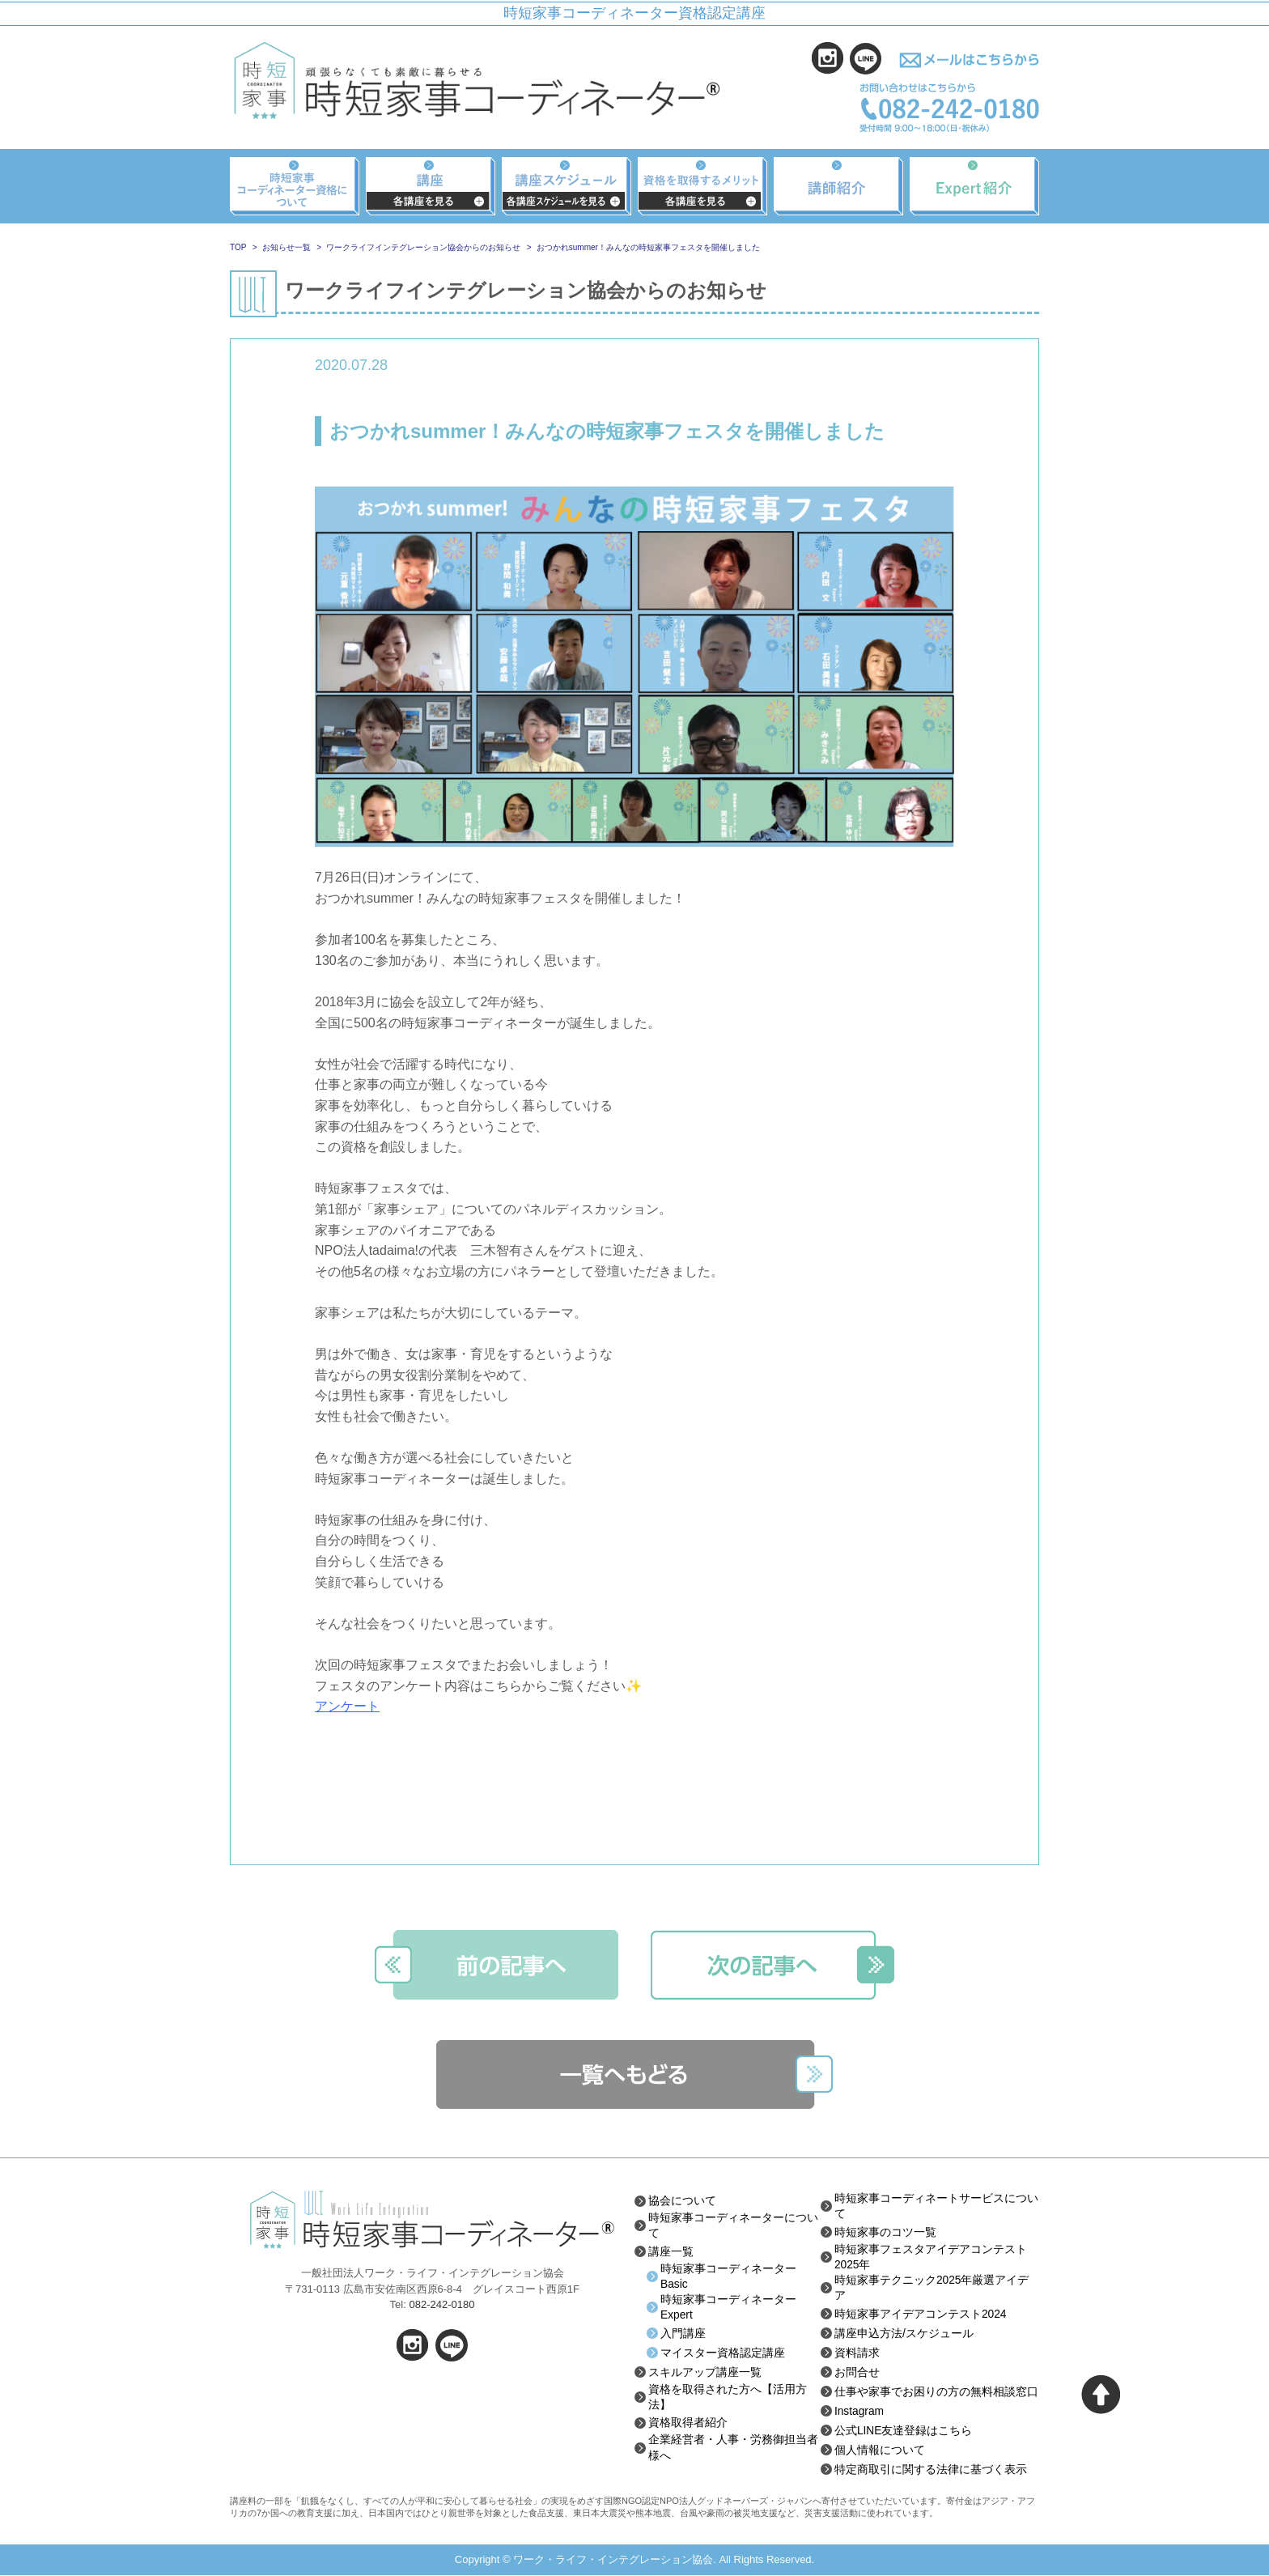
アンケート (347, 1706)
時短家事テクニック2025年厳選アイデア (931, 2288)
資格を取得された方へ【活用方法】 (727, 2397)
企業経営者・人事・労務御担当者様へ (733, 2449)
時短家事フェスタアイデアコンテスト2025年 (930, 2257)
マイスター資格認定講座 (722, 2353)
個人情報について (879, 2450)
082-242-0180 (441, 2304)
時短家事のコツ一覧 (885, 2231)
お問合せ (857, 2372)
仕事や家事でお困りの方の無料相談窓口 (936, 2392)
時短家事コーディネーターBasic (728, 2276)
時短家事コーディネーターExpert (728, 2308)
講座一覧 (671, 2251)
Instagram (859, 2411)
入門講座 (683, 2333)
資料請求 (857, 2353)
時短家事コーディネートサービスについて (936, 2206)
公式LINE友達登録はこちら (903, 2431)
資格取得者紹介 (688, 2424)
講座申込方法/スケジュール (904, 2333)
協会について (682, 2200)
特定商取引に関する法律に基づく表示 (930, 2469)
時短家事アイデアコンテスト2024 (920, 2314)
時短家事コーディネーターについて (733, 2225)
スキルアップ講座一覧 (705, 2372)
